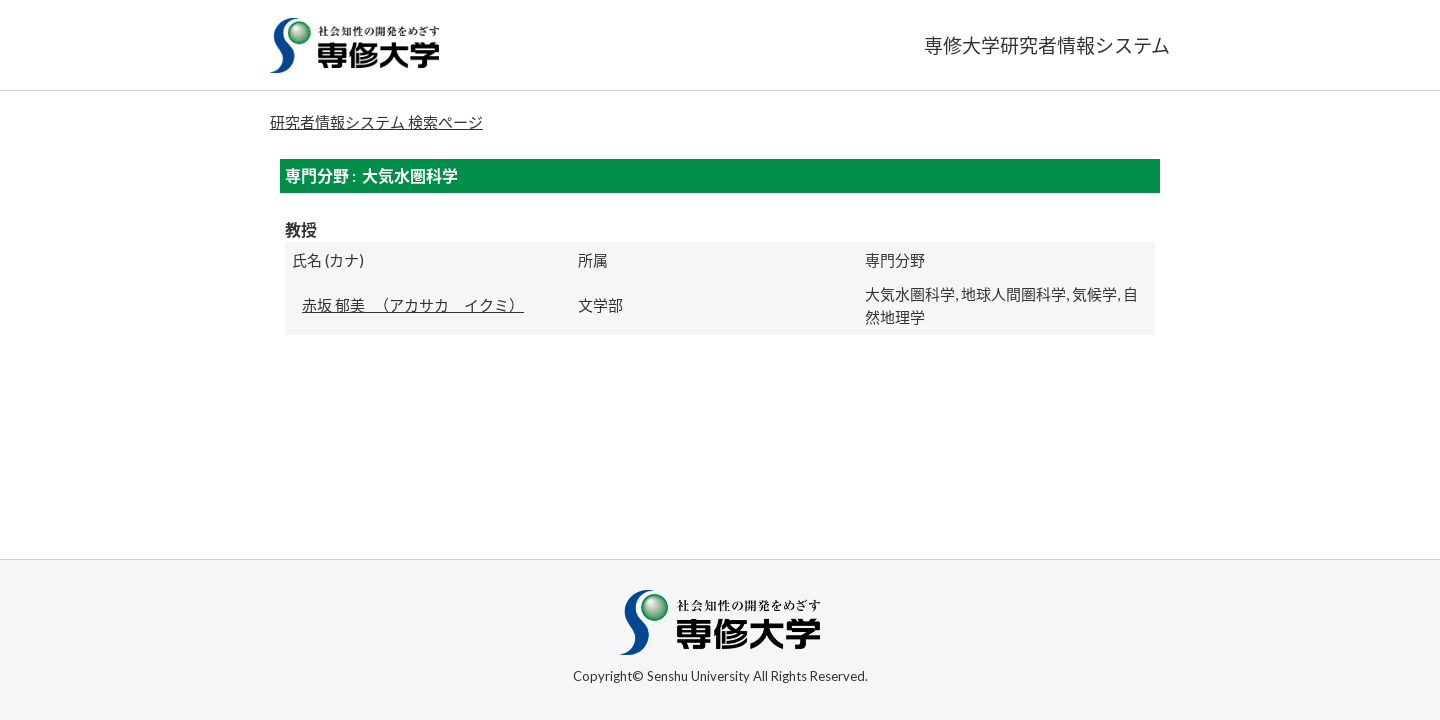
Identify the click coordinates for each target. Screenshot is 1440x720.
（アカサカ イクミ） (413, 305)
